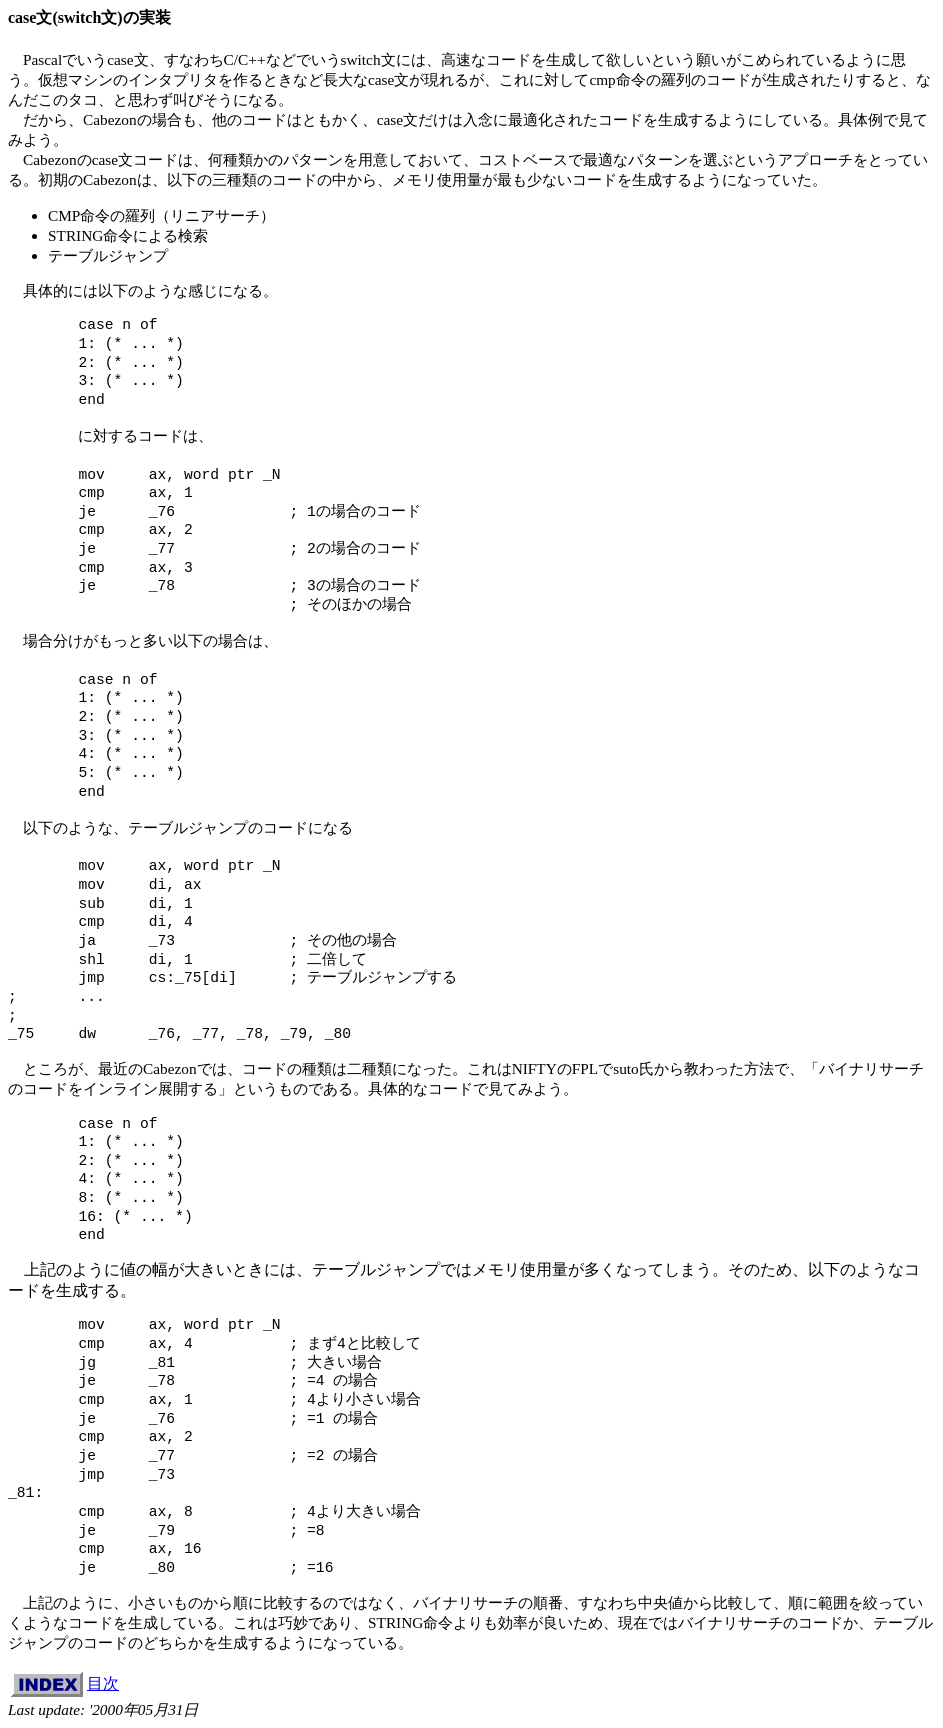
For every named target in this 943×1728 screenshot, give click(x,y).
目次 (103, 1683)
